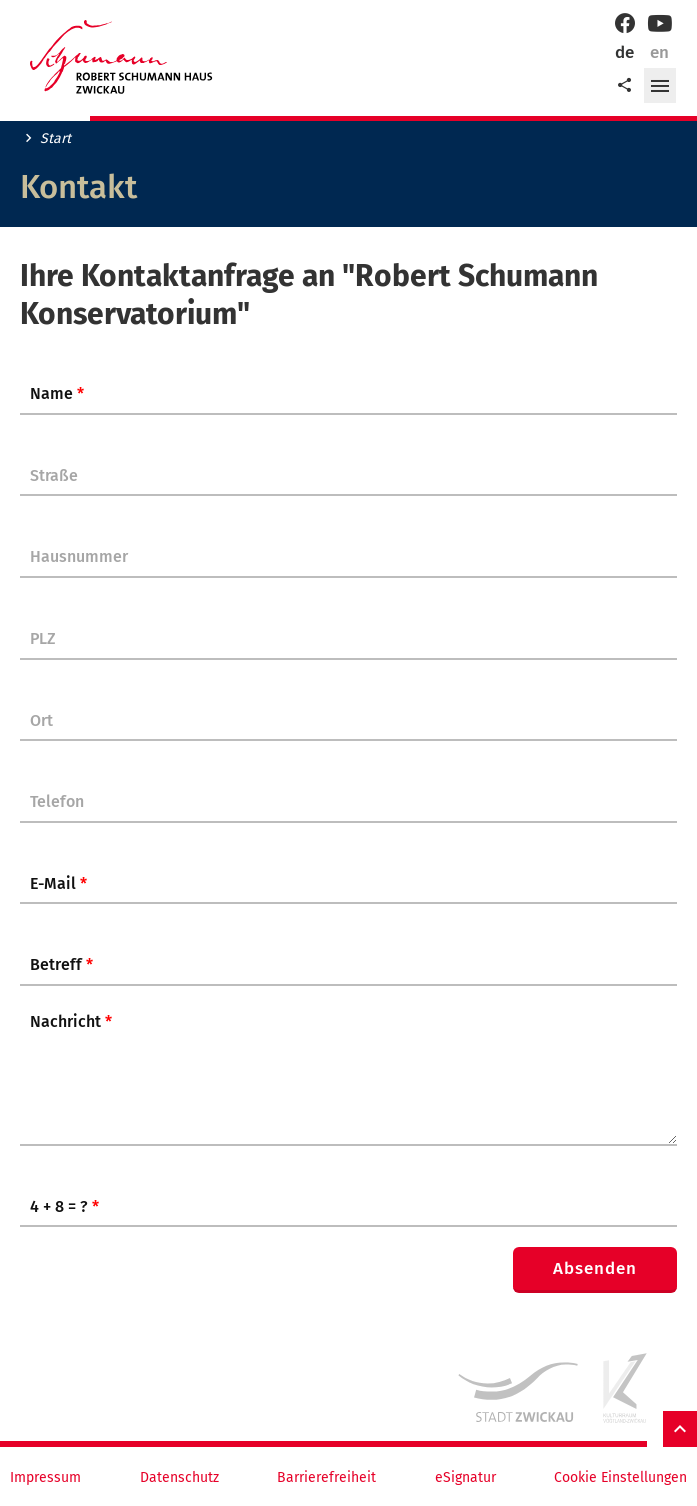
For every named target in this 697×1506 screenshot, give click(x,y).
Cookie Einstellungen (620, 1478)
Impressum (45, 1478)
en (659, 52)
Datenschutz (179, 1478)
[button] (660, 86)
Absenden (595, 1268)
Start (55, 139)
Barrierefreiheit (326, 1478)
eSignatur (465, 1478)
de (624, 52)
